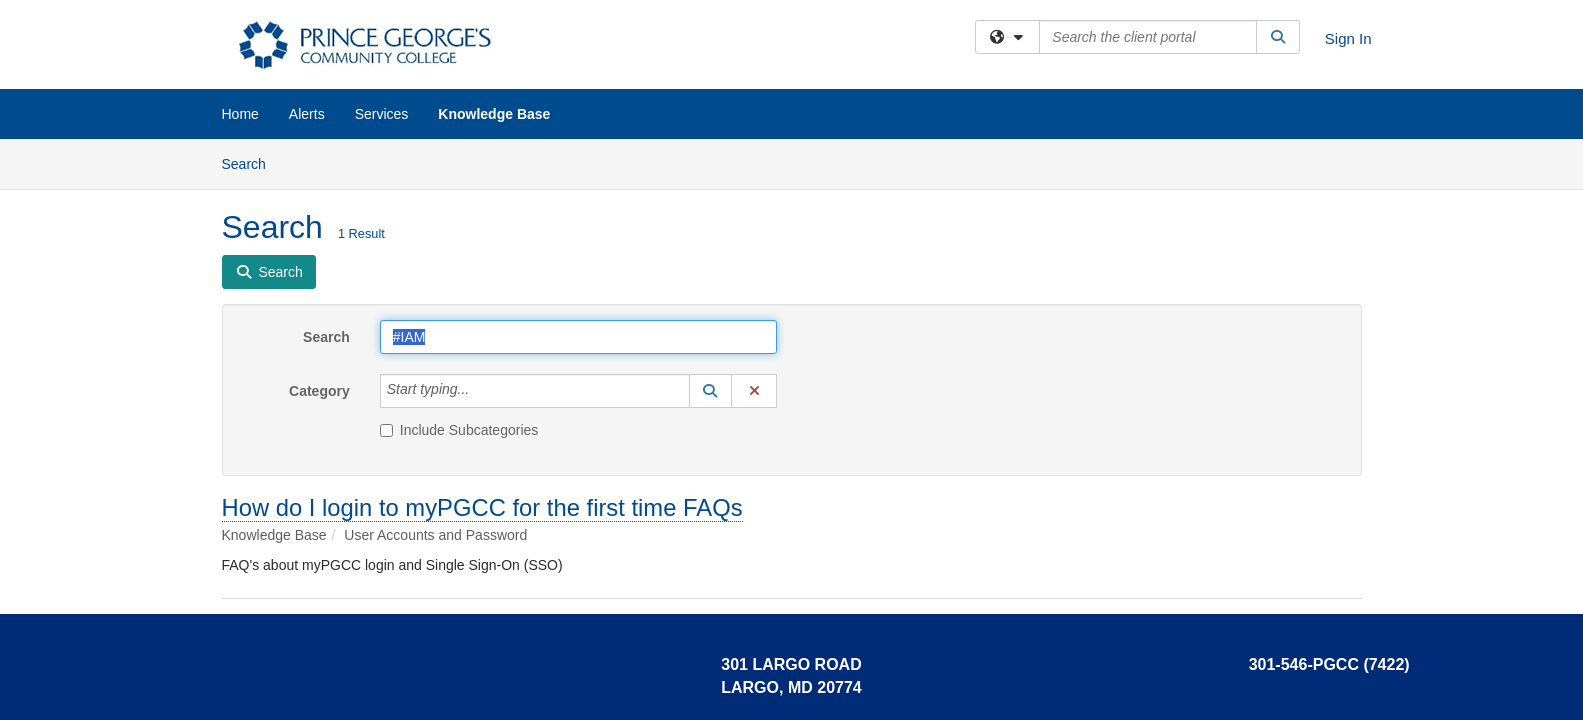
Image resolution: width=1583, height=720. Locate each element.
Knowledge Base (494, 114)
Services (382, 114)
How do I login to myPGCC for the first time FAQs (482, 507)
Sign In (1348, 38)
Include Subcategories (459, 430)
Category (319, 391)
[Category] (480, 391)
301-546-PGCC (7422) (1329, 664)
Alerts (307, 114)
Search (251, 162)
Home (240, 114)
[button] (711, 391)
